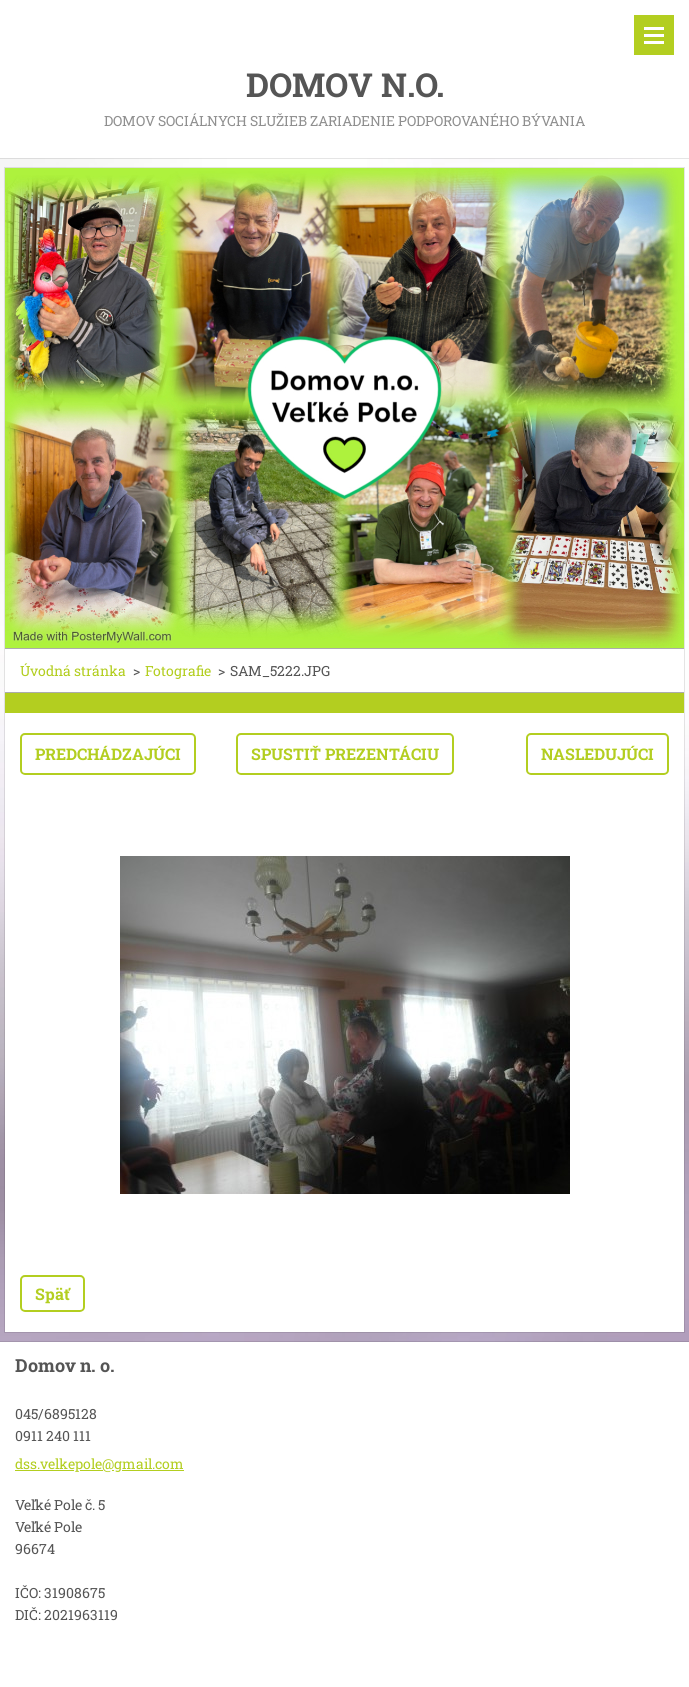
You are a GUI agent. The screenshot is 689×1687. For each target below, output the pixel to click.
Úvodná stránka (73, 670)
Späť (52, 1293)
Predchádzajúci (108, 753)
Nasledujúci (597, 753)
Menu (654, 35)
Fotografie (178, 670)
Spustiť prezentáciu (345, 753)
